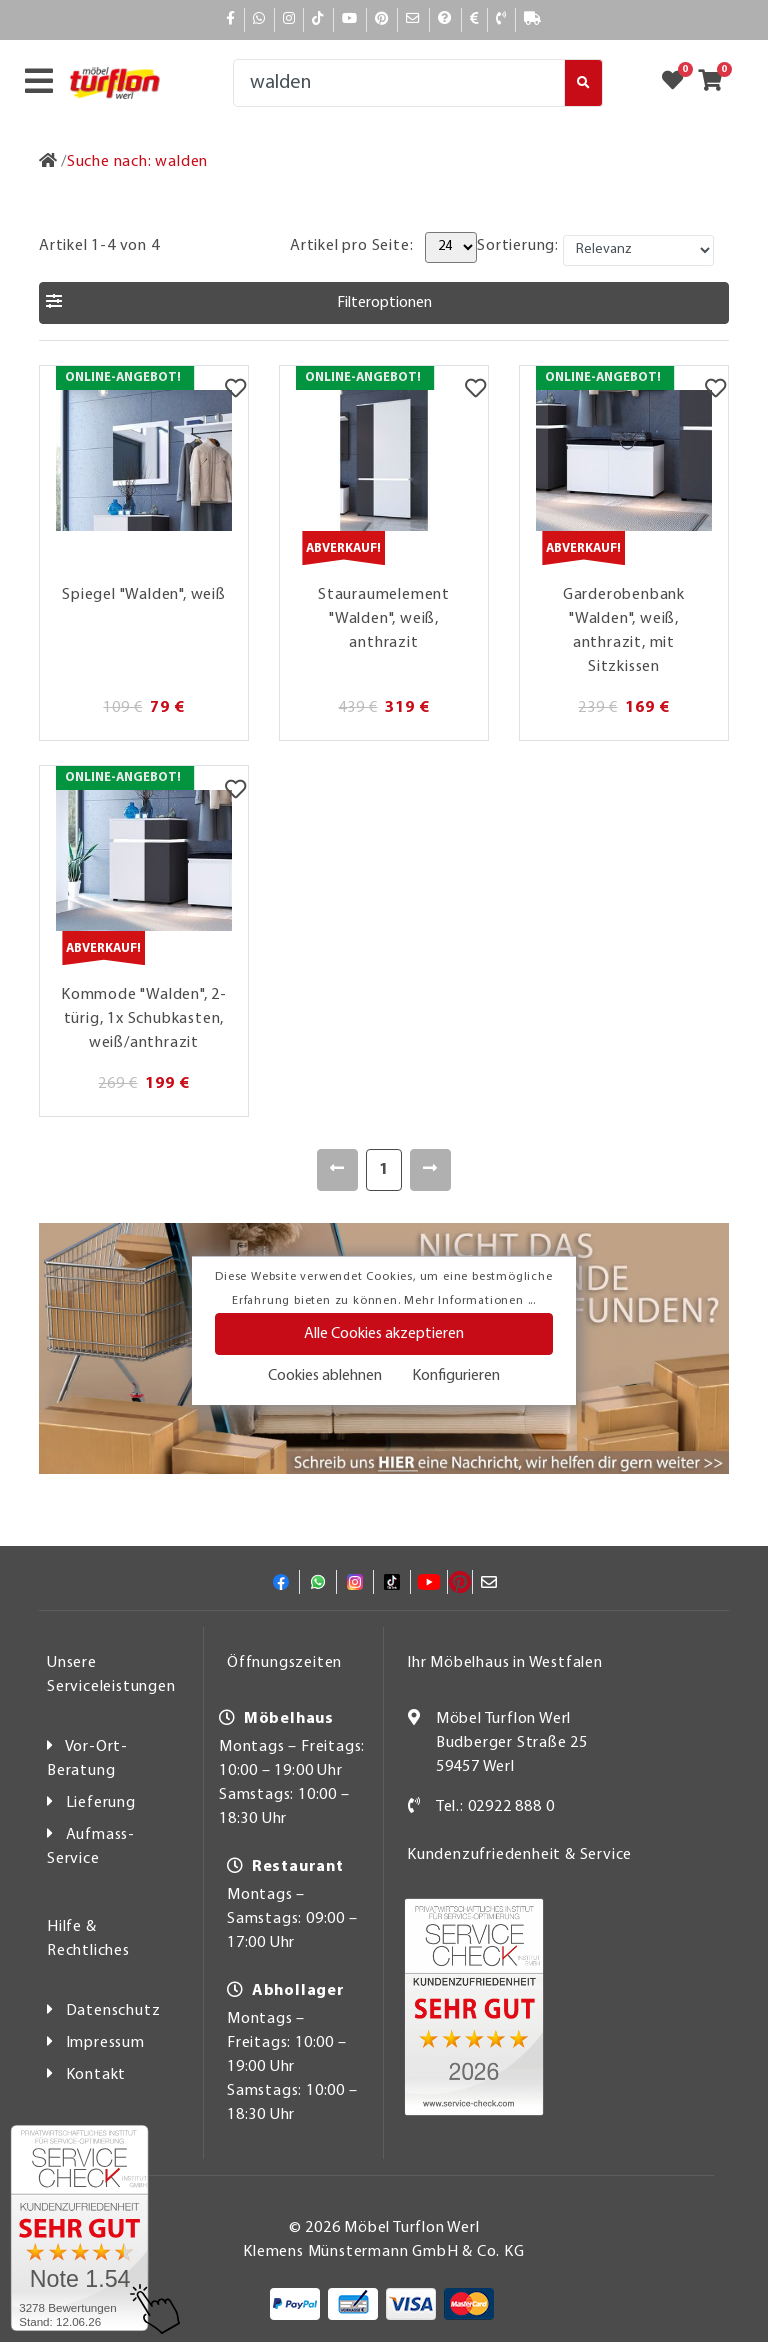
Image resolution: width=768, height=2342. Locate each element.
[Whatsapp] (259, 19)
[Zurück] (337, 1170)
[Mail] (413, 19)
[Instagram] (289, 19)
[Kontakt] (501, 19)
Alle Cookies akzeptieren (384, 1334)
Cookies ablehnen (325, 1376)
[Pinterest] (382, 19)
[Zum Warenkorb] (716, 83)
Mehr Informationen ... (470, 1301)
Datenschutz (113, 2011)
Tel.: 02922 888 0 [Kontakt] (495, 1807)
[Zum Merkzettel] (679, 83)
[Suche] (399, 83)
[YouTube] (350, 19)
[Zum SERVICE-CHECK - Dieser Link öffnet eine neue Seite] (79, 2228)
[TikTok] (318, 19)
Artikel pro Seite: (351, 246)
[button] (384, 303)
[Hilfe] (445, 19)
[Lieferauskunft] (533, 19)
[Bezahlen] (475, 19)
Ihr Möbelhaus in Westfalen (505, 1663)
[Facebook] (231, 19)
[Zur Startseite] (48, 162)
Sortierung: (518, 246)
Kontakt (96, 2075)
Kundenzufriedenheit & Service (519, 1855)
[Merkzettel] (235, 391)
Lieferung (101, 1803)
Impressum (105, 2043)
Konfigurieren (456, 1376)
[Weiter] (430, 1170)
